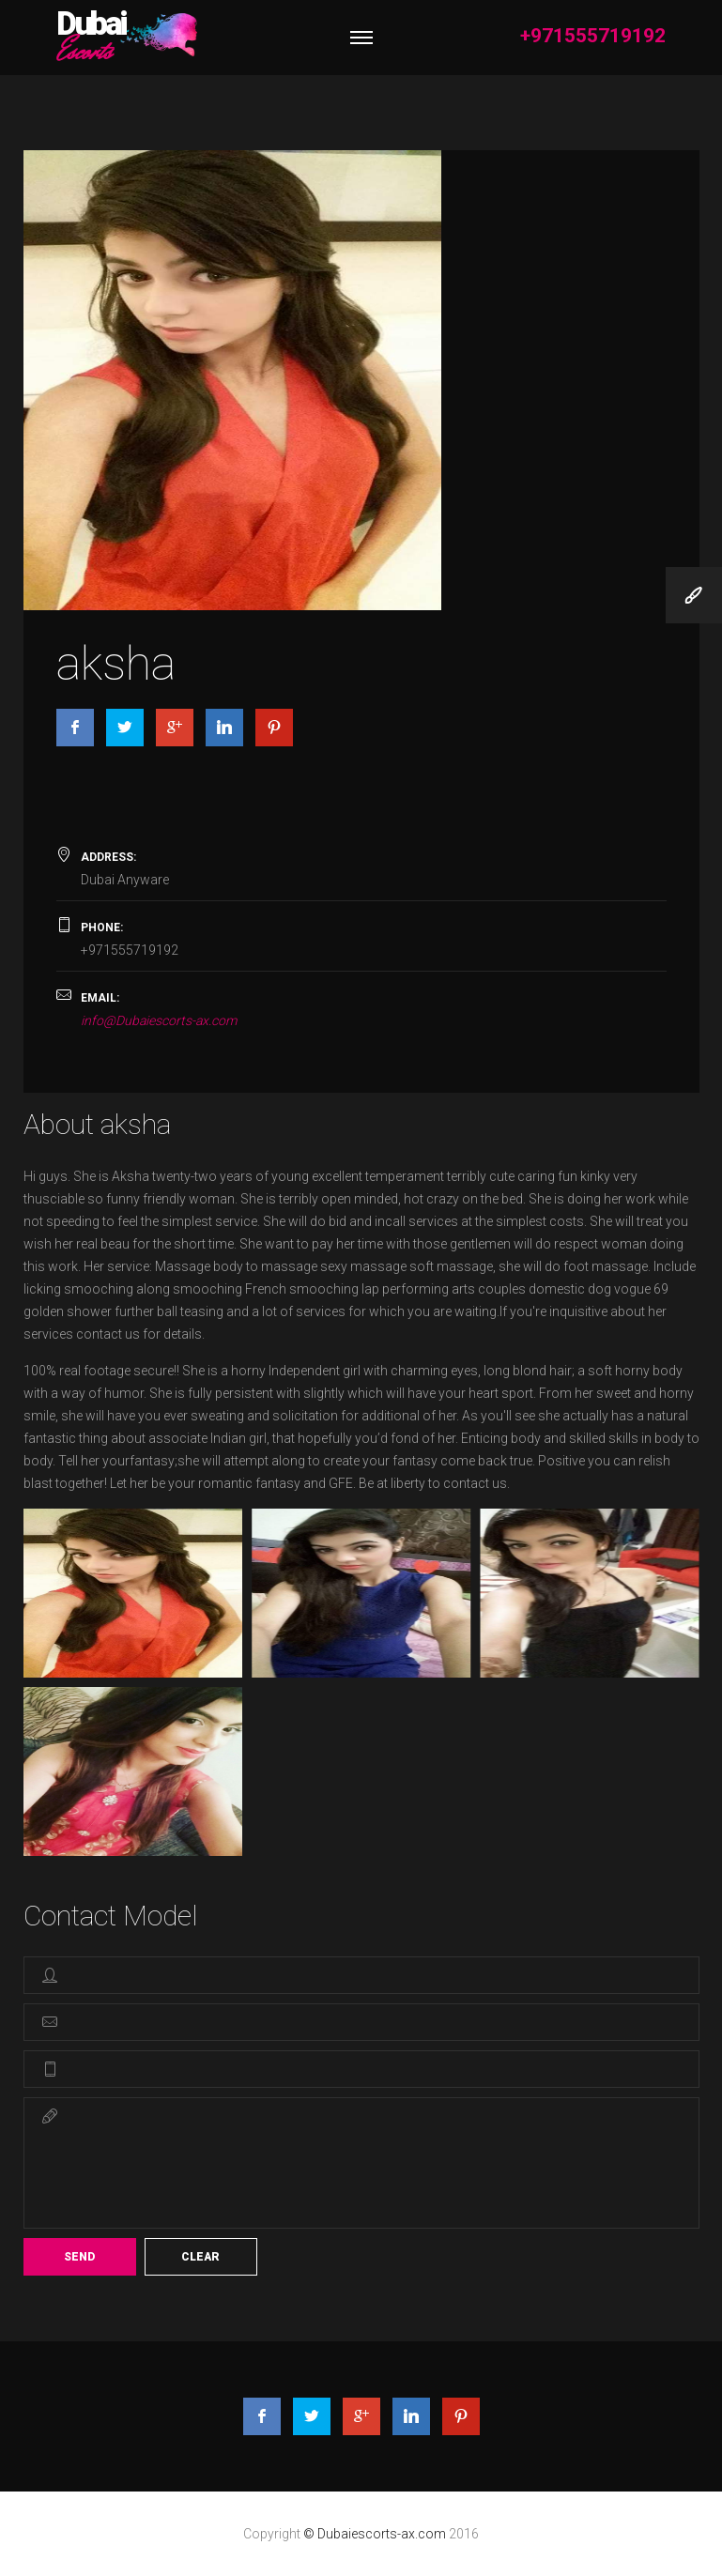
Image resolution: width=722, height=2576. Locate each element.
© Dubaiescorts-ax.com (376, 2533)
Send (79, 2256)
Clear (200, 2256)
